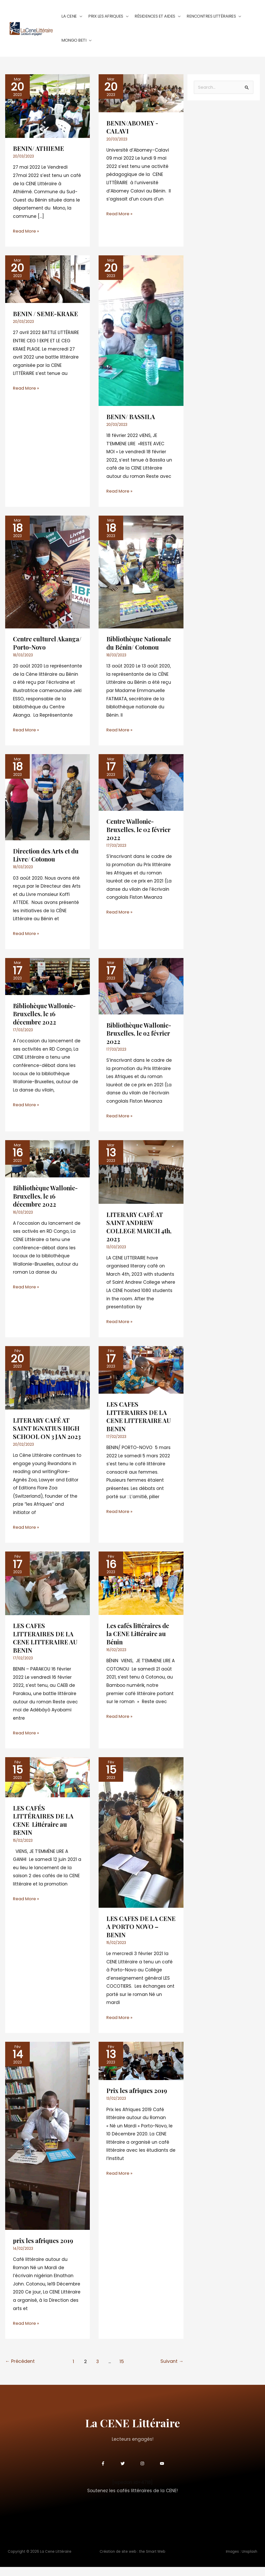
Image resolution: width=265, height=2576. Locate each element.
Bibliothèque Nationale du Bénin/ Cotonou (140, 646)
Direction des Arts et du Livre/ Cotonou (43, 858)
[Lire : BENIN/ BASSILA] (141, 334)
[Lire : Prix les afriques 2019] (141, 2070)
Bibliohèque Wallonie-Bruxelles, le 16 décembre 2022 (45, 1017)
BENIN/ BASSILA (131, 420)
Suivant (171, 2370)
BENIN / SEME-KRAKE (46, 317)
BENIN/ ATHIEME (39, 152)
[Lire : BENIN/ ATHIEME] (47, 109)
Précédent (20, 2370)
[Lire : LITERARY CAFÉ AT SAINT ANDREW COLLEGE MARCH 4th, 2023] (141, 1174)
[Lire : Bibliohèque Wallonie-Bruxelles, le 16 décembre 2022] (47, 979)
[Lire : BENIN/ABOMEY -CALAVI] (141, 97)
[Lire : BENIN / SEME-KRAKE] (47, 282)
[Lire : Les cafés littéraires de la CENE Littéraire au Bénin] (141, 1593)
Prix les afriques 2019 (137, 2100)
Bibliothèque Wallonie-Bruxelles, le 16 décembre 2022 (46, 1198)
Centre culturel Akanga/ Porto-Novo (43, 646)
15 (122, 2370)
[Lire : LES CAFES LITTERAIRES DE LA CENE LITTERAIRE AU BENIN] (141, 1372)
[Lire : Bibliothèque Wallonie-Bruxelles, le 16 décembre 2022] (47, 1161)
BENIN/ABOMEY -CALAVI (132, 131)
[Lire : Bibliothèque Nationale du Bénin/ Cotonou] (141, 575)
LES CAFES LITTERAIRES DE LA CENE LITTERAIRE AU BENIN (139, 1418)
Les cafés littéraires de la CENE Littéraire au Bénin (139, 1643)
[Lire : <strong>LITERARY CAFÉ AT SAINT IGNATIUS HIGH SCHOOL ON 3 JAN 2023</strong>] (47, 1380)
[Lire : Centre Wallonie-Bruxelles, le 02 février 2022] (141, 785)
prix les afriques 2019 (44, 2250)
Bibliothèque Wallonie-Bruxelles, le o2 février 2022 (140, 1036)
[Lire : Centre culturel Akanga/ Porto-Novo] (47, 575)
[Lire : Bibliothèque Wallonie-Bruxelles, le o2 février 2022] (141, 989)
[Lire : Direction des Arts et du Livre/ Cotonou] (47, 800)
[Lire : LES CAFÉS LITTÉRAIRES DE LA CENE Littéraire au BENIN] (47, 1787)
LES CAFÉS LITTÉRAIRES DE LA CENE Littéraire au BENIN (44, 1829)
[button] (79, 17)
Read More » (26, 234)
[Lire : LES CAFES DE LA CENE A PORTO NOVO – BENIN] (141, 1842)
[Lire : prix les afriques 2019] (47, 2145)
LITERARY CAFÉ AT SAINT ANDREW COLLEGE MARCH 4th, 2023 (140, 1229)
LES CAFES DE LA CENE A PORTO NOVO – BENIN (139, 1936)
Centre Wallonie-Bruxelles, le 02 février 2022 (139, 832)
